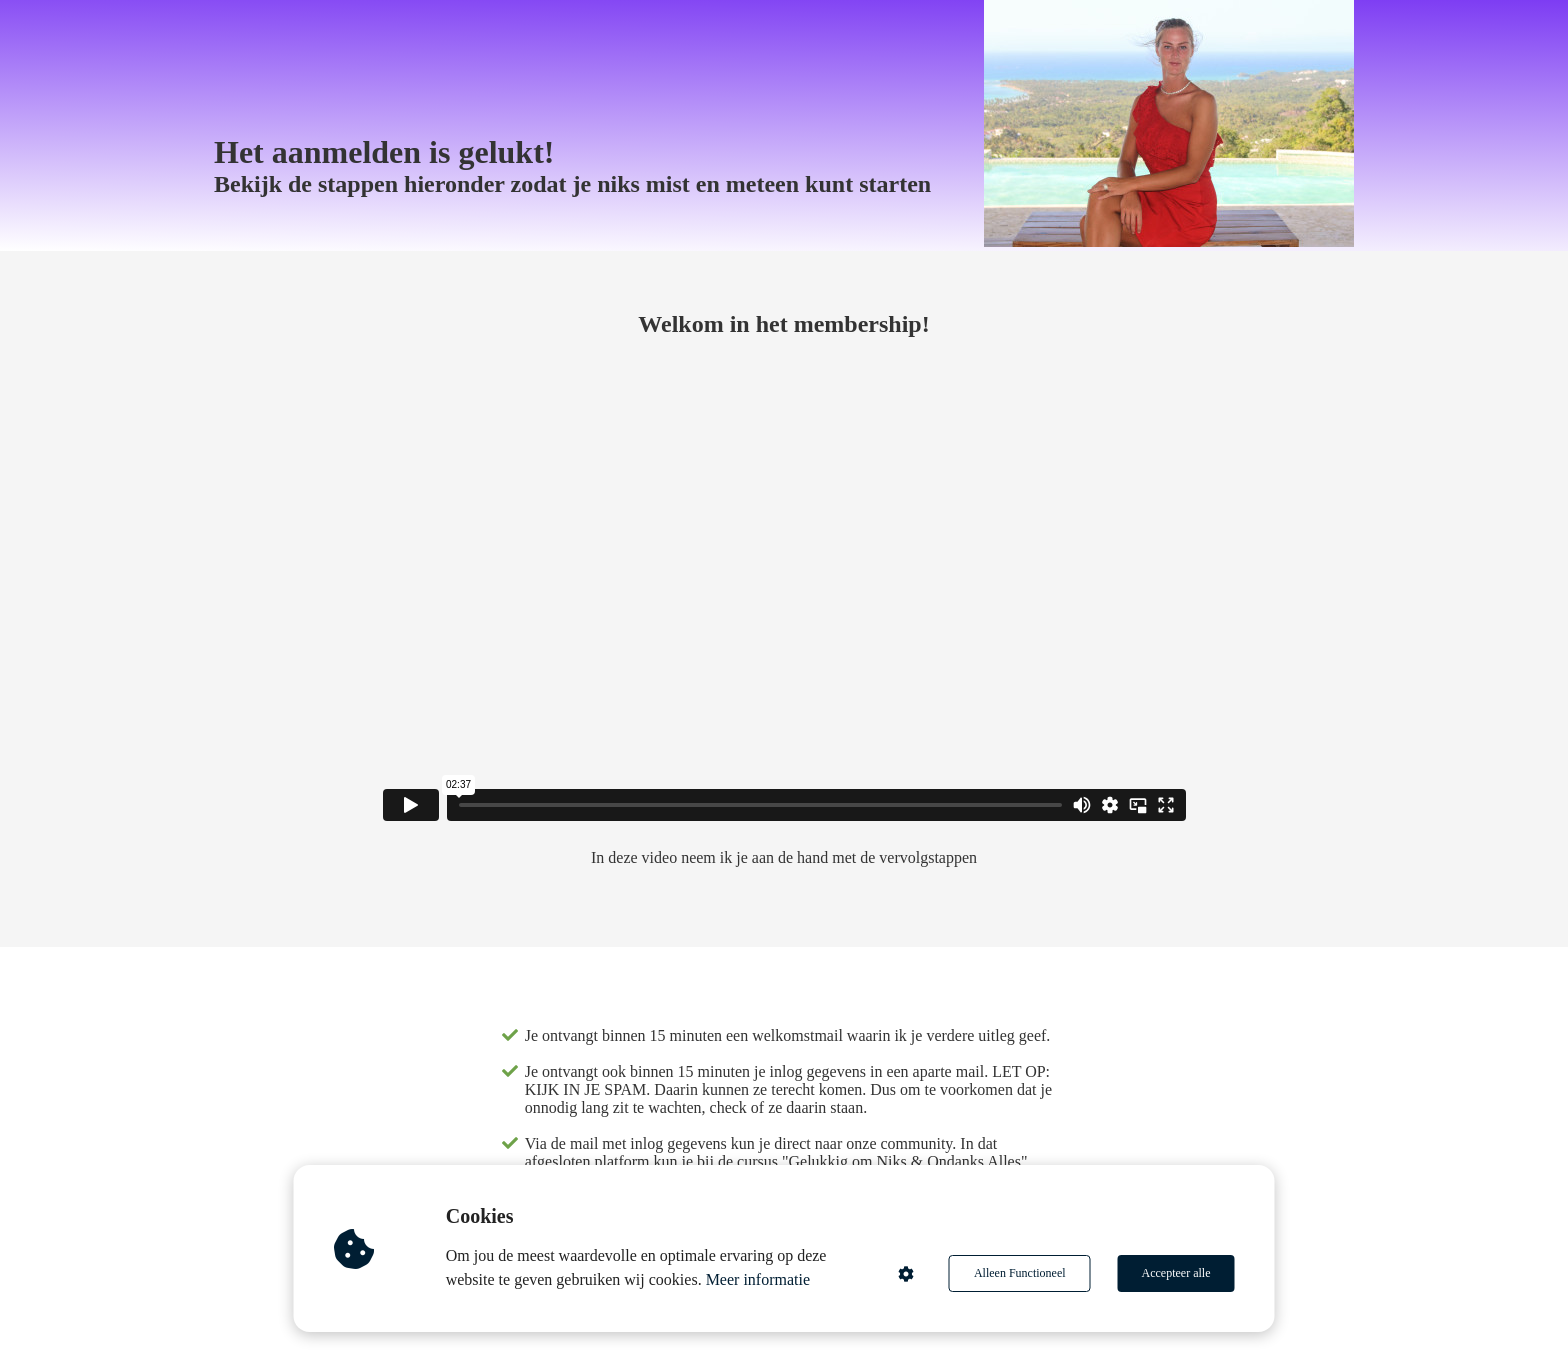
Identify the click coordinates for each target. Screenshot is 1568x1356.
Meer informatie (758, 1279)
